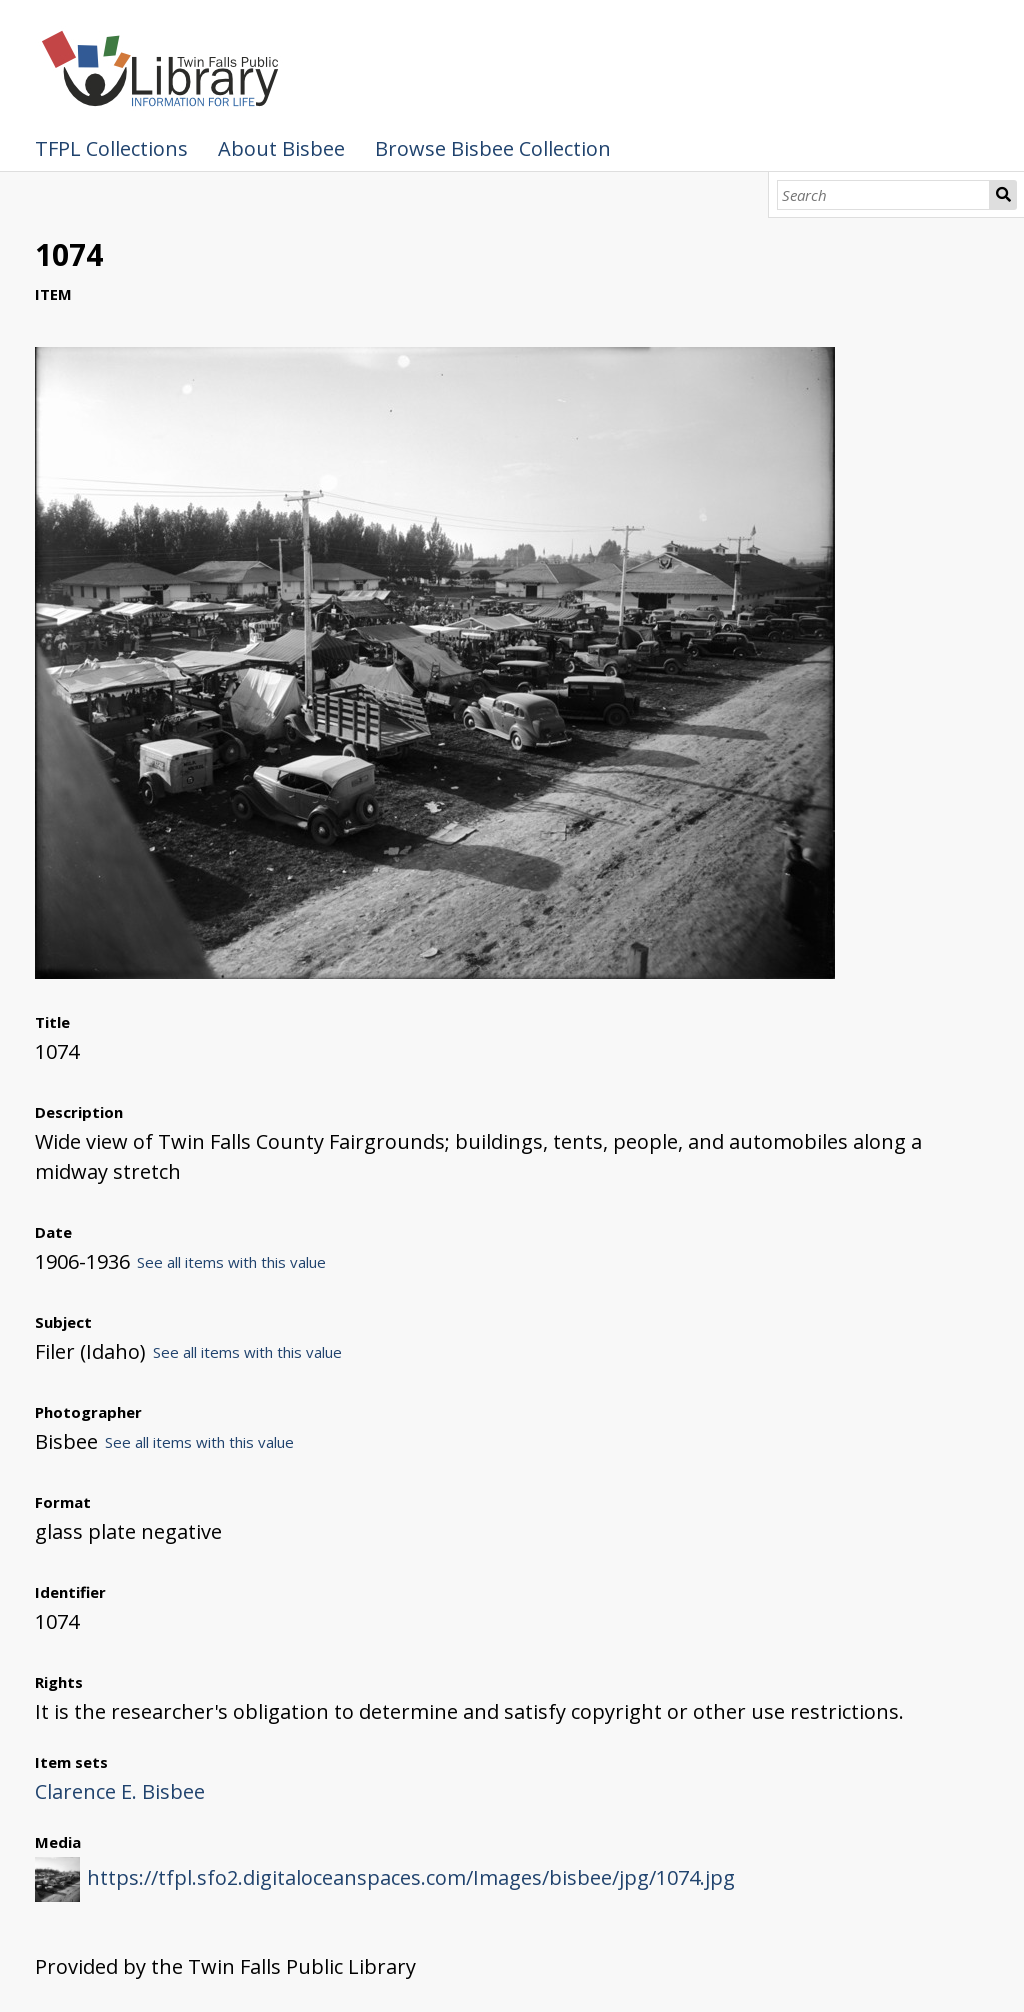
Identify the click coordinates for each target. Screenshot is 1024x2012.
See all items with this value (231, 1262)
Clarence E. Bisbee (120, 1791)
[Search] (883, 195)
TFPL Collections (111, 148)
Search (1003, 195)
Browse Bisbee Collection (493, 148)
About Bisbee (281, 148)
